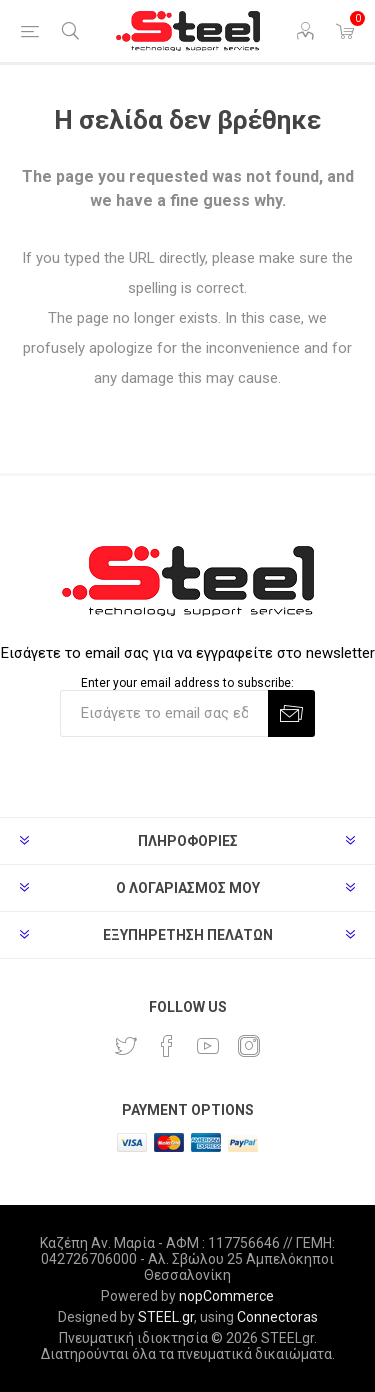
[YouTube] (208, 1046)
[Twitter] (126, 1046)
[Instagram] (249, 1046)
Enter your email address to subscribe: (187, 683)
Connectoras (277, 1317)
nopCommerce (226, 1296)
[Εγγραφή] (164, 713)
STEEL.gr (166, 1317)
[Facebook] (167, 1046)
